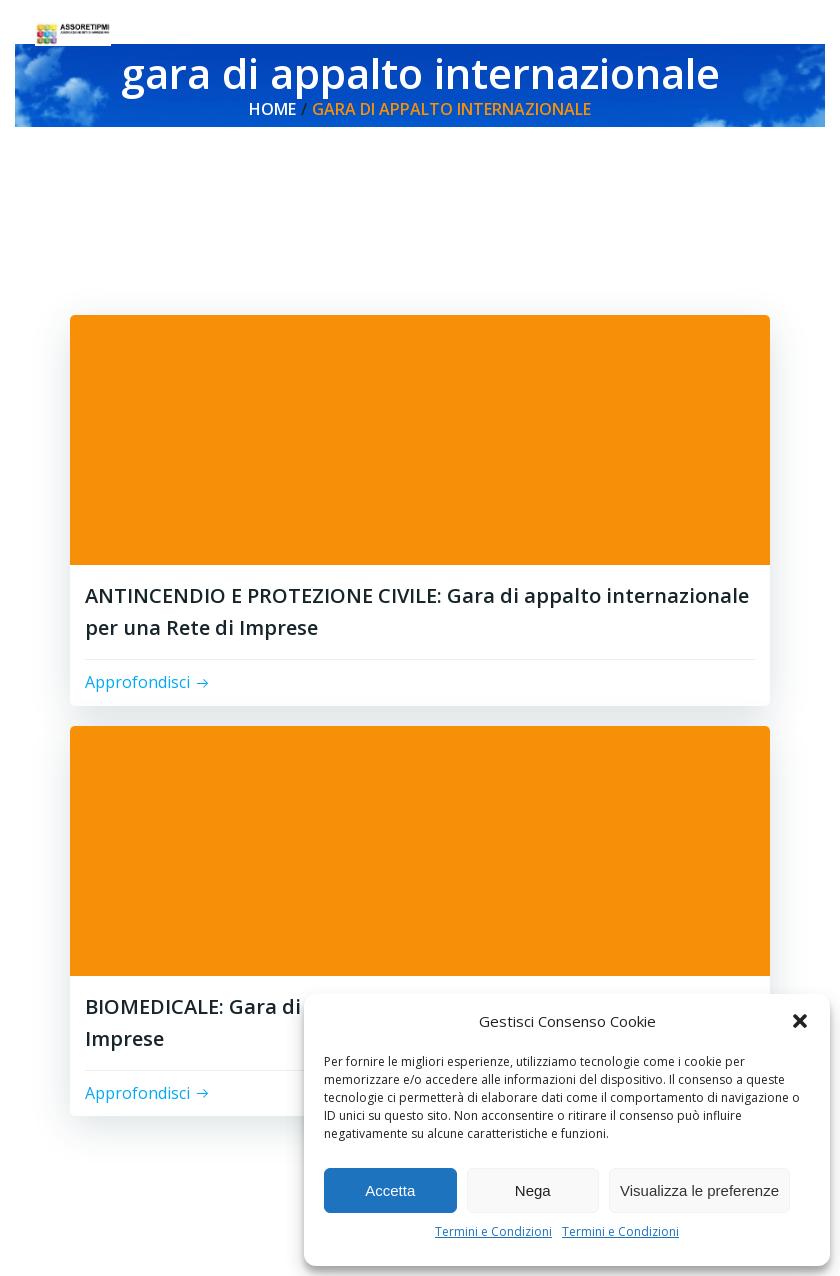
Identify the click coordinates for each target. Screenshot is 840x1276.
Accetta (390, 1190)
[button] (800, 1021)
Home (272, 109)
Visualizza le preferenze (699, 1190)
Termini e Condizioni (493, 1231)
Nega (533, 1190)
